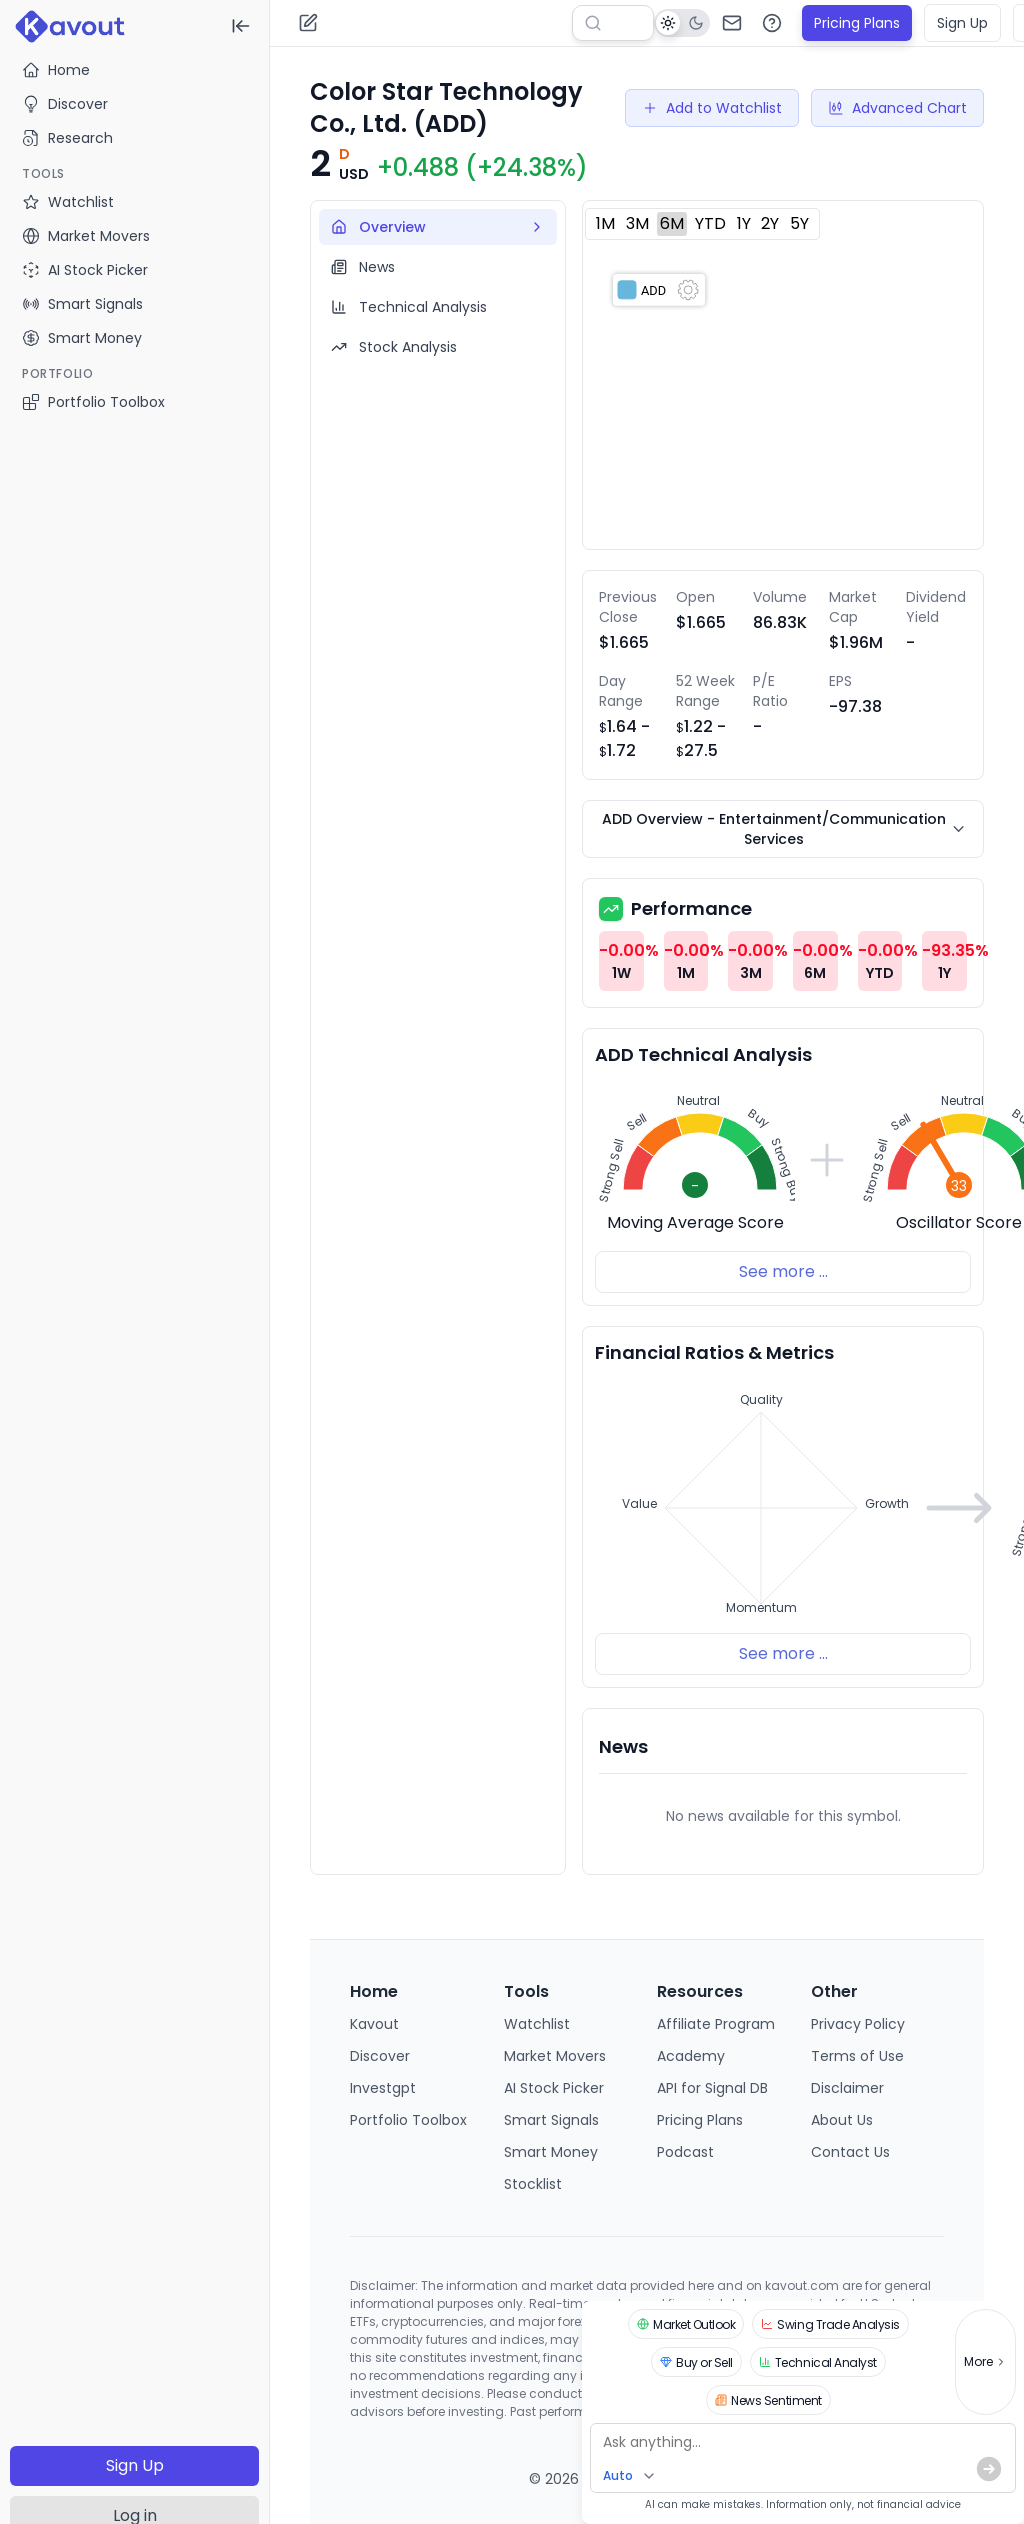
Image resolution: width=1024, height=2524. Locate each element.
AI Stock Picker (554, 2088)
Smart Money (551, 2152)
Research (67, 138)
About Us (842, 2120)
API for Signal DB (712, 2088)
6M (672, 223)
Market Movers (555, 2056)
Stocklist (533, 2184)
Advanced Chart (897, 108)
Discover (65, 104)
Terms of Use (857, 2056)
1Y (744, 223)
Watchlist (537, 2024)
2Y (770, 223)
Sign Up (135, 2465)
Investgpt (383, 2088)
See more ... (783, 1271)
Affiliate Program (716, 2024)
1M (605, 223)
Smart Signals (551, 2120)
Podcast (685, 2152)
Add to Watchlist (712, 108)
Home (56, 70)
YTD (710, 223)
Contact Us (850, 2152)
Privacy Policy (858, 2024)
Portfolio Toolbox (93, 402)
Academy (691, 2056)
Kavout (374, 2024)
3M (637, 223)
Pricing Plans (857, 23)
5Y (799, 223)
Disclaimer (847, 2088)
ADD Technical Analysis (703, 1054)
